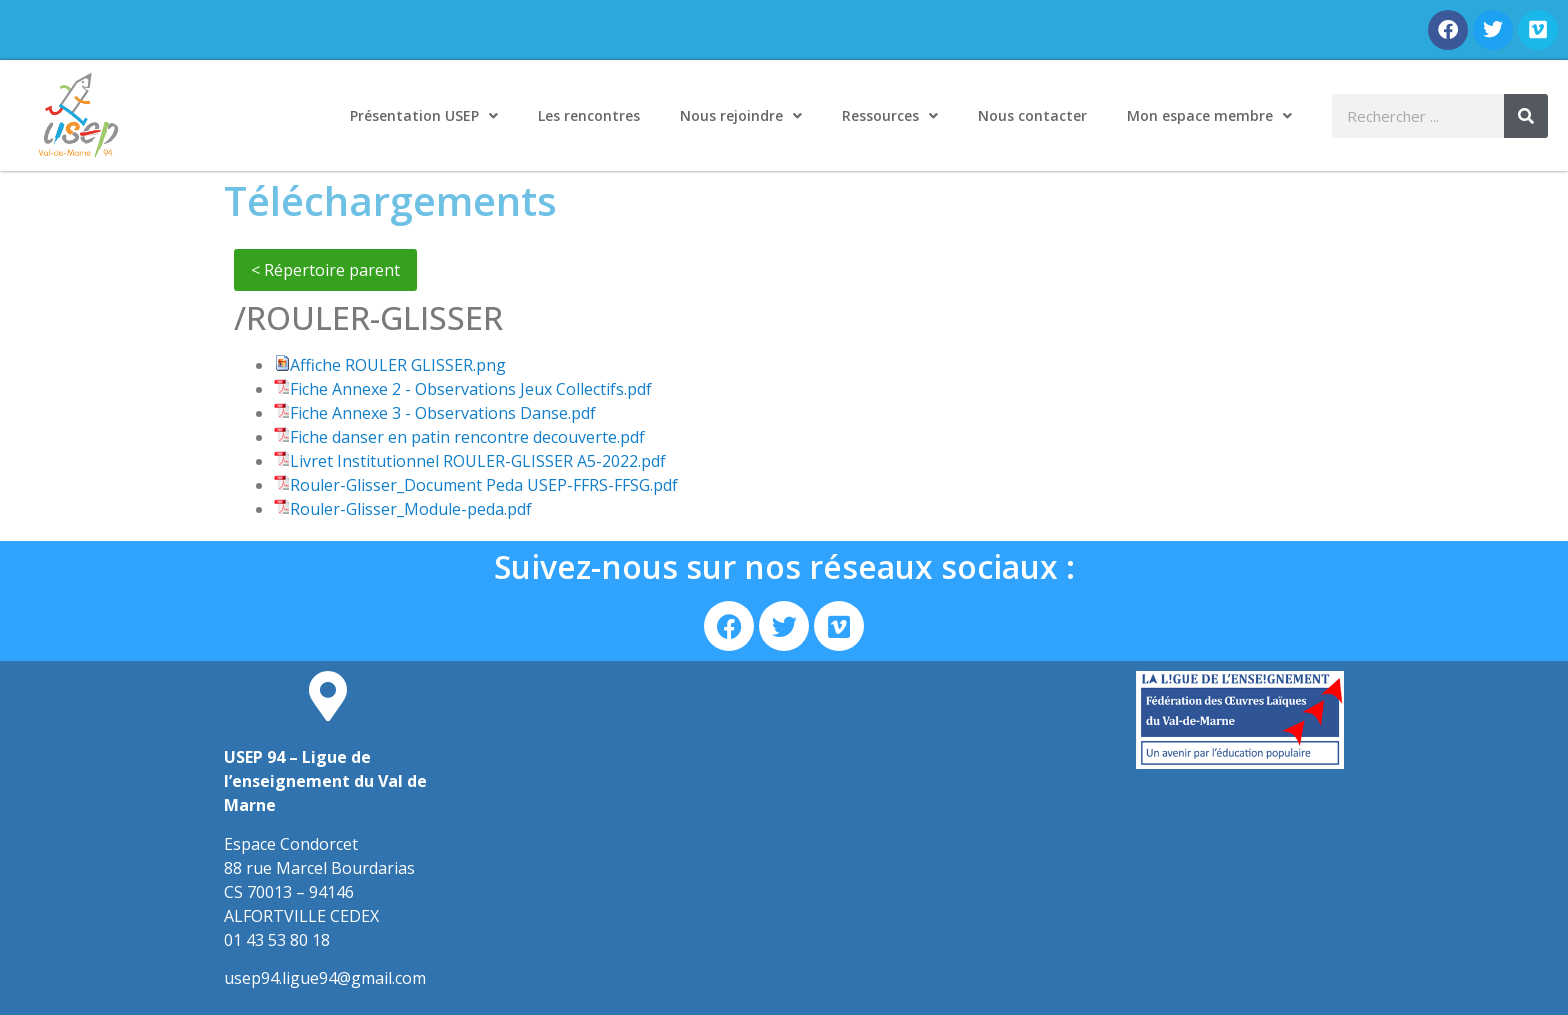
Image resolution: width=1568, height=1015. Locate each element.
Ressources (890, 116)
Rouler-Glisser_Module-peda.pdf (411, 509)
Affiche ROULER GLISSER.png (398, 365)
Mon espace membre (1209, 116)
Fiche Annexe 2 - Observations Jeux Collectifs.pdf (471, 389)
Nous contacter (1032, 115)
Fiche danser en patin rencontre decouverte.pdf (467, 437)
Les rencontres (589, 115)
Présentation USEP (424, 116)
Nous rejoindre (741, 116)
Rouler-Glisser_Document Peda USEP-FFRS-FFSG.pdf (484, 485)
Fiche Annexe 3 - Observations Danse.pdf (443, 413)
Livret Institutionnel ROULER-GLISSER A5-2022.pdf (478, 461)
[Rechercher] (1526, 116)
